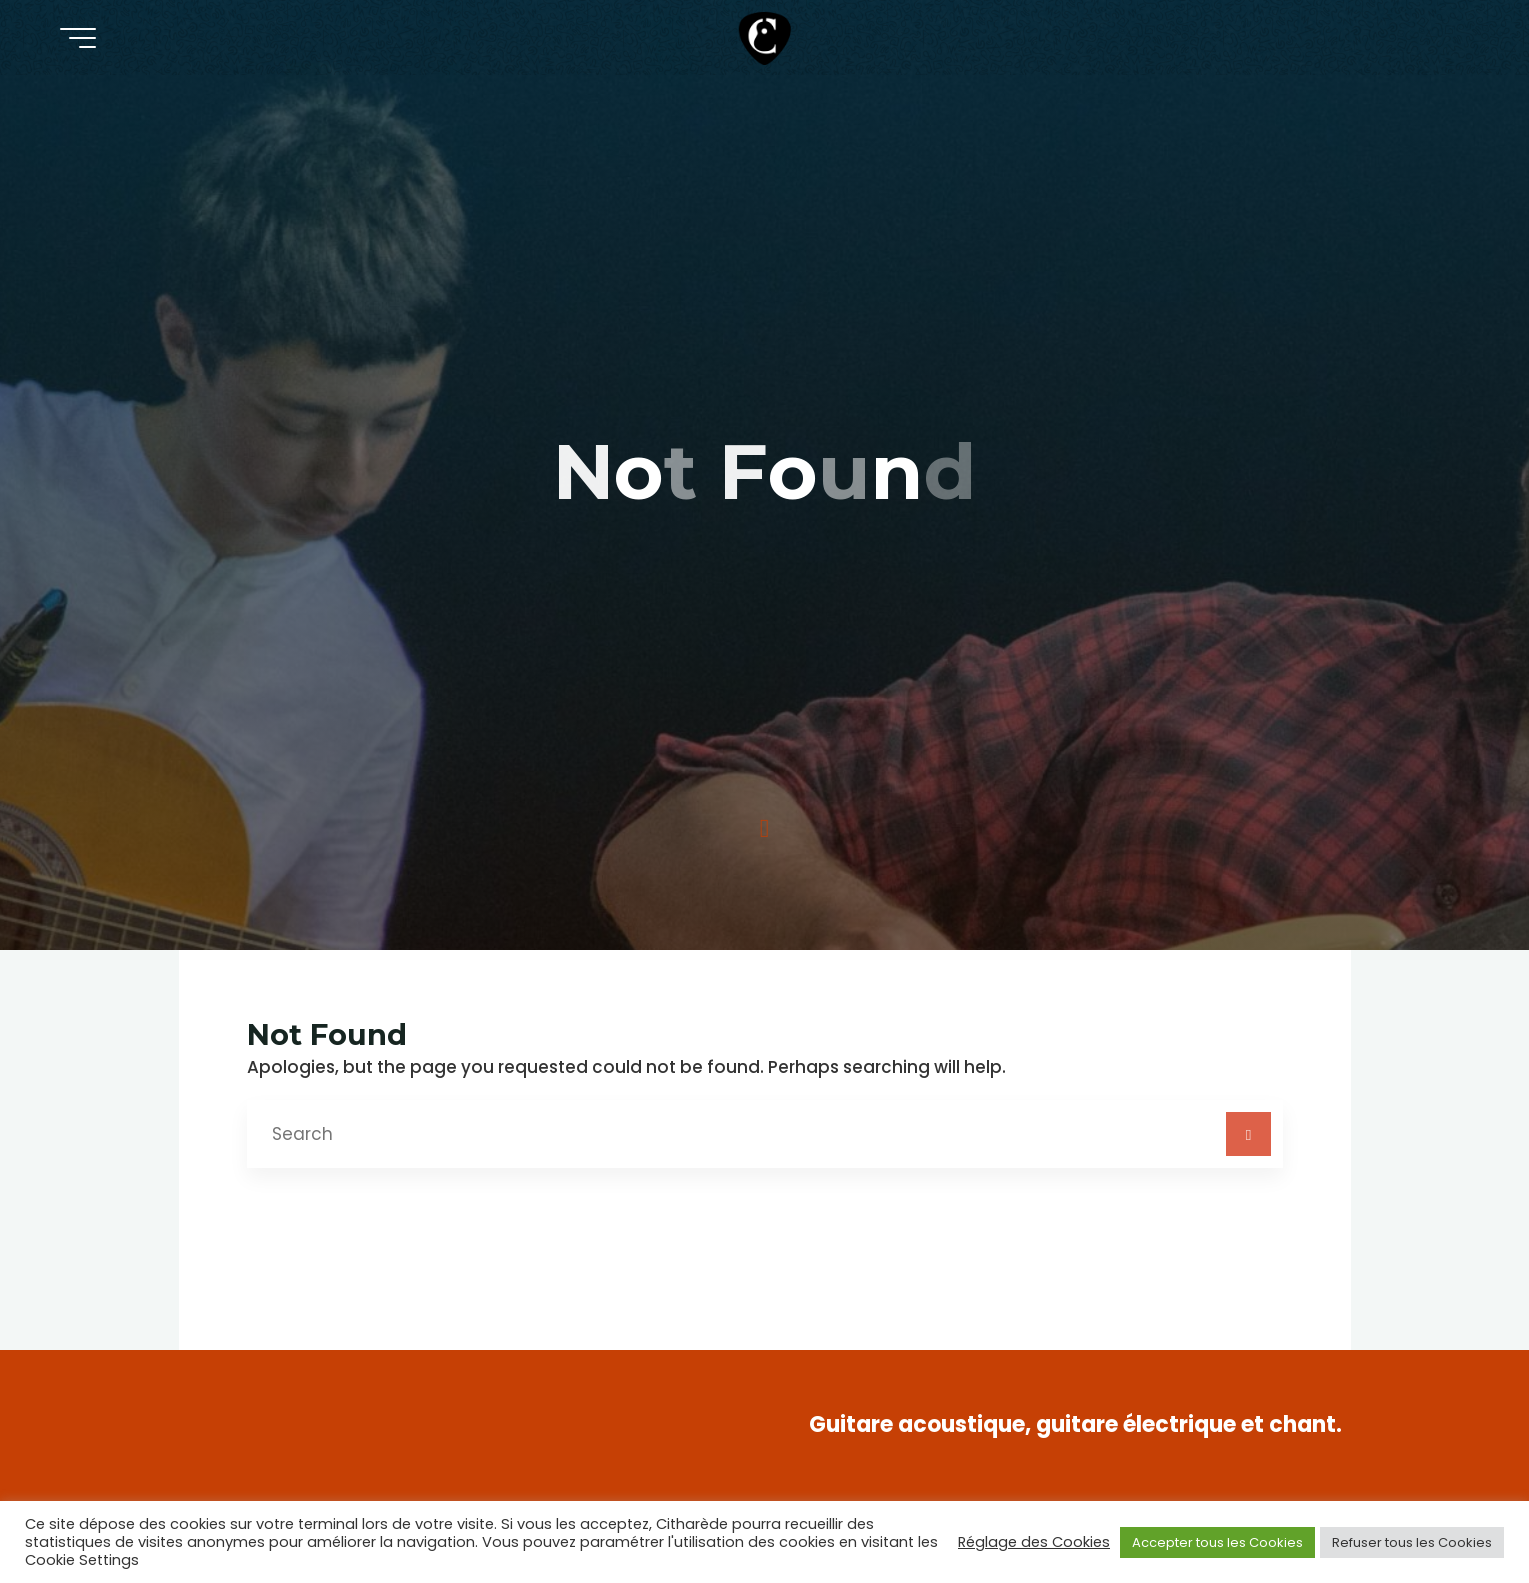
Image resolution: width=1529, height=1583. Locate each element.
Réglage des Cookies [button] (1034, 1542)
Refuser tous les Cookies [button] (1412, 1542)
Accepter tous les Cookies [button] (1217, 1542)
